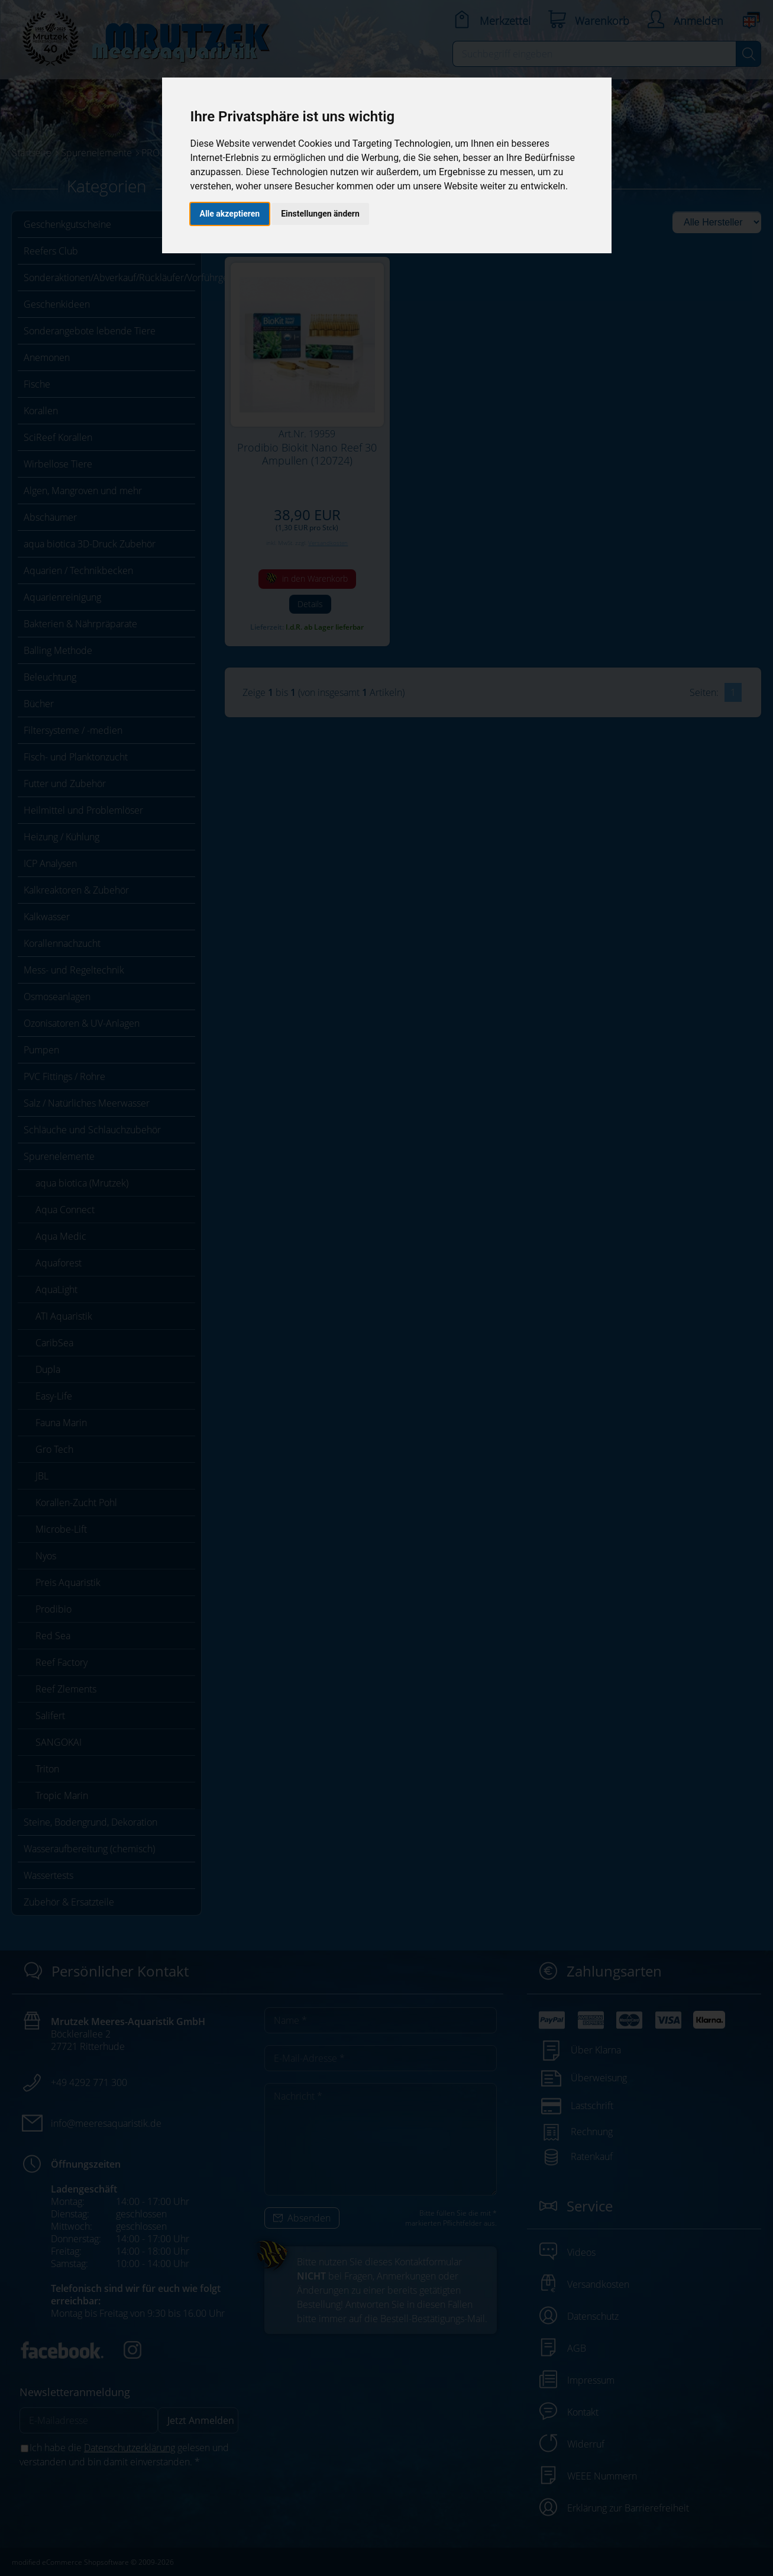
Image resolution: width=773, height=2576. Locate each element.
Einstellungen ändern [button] (320, 213)
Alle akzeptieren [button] (230, 213)
